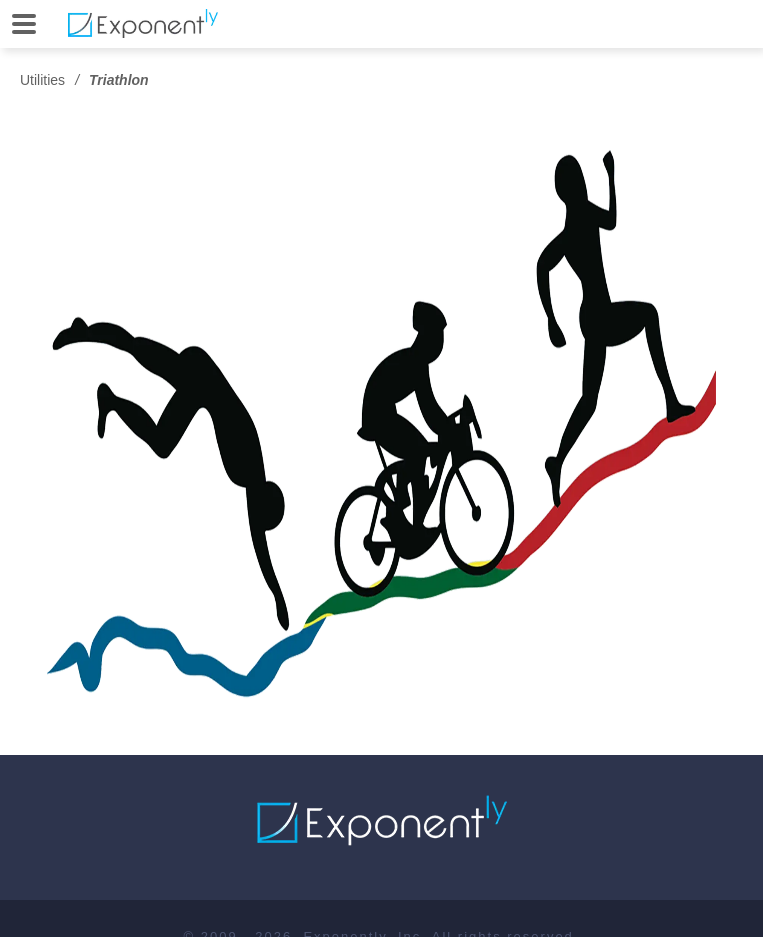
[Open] (24, 24)
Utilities (42, 80)
